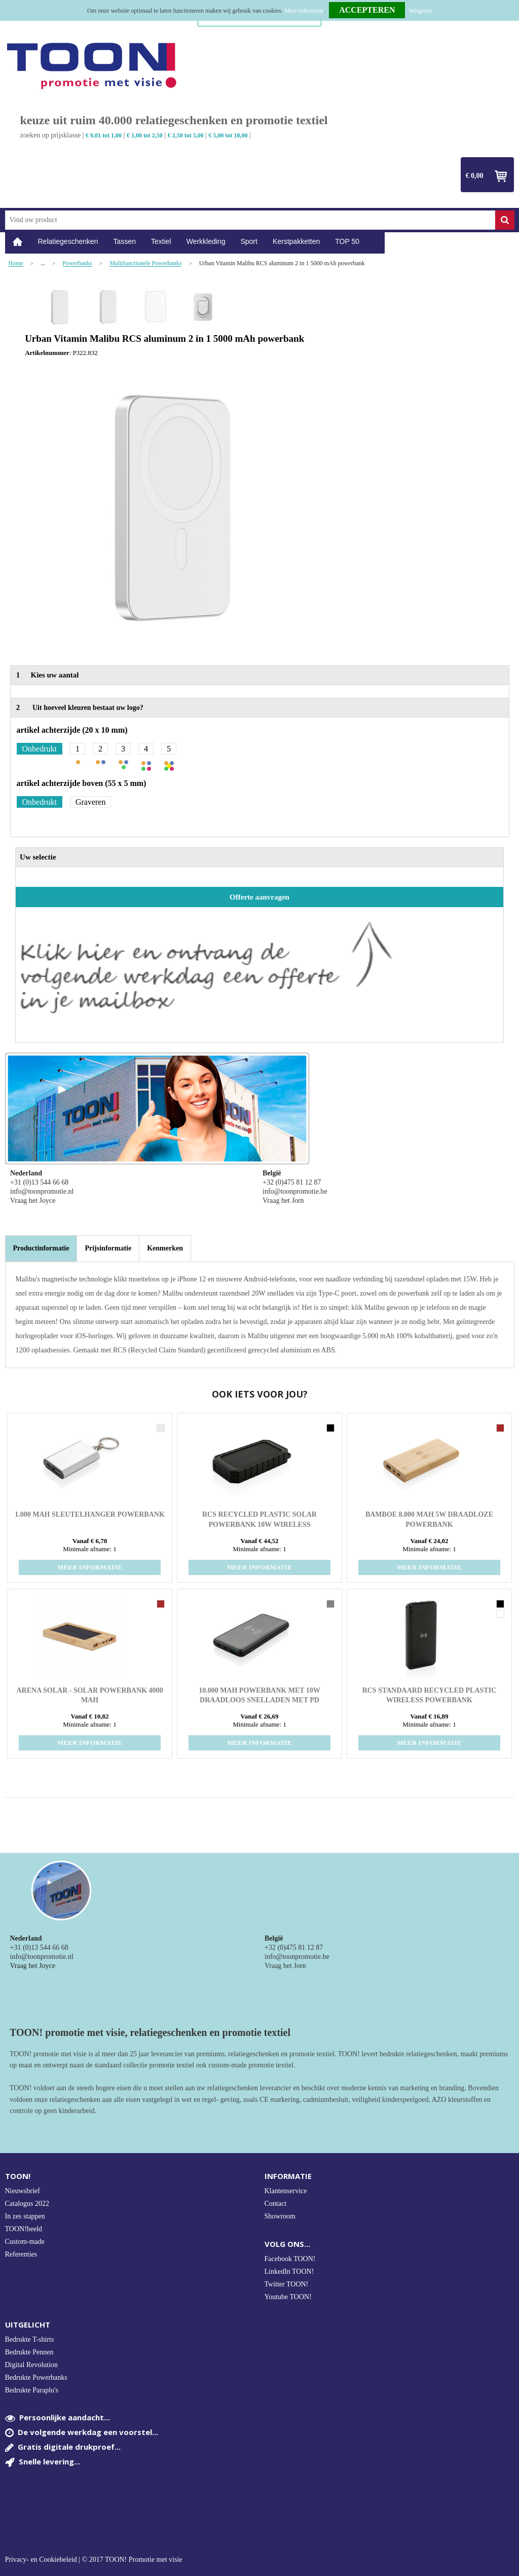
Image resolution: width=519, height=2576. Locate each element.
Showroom (280, 2216)
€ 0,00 (475, 176)
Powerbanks (77, 263)
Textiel (161, 241)
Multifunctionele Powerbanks (145, 263)
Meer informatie (304, 10)
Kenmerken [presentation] (165, 1248)
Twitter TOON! (287, 2284)
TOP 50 (347, 241)
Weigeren (420, 10)
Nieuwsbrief (22, 2191)
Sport (248, 241)
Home (17, 242)
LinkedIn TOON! (289, 2271)
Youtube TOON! (288, 2297)
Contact (276, 2203)
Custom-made (25, 2241)
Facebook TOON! (290, 2259)
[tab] (41, 1248)
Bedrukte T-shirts (29, 2339)
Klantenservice (286, 2191)
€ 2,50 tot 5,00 (186, 135)
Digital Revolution (31, 2365)
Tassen (125, 241)
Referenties (21, 2254)
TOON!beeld (24, 2229)
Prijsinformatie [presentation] (108, 1248)
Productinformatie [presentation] (41, 1248)
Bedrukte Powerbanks (36, 2377)
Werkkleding (206, 241)
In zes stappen (25, 2216)
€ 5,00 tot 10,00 (228, 135)
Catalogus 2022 (27, 2203)
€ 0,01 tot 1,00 (104, 135)
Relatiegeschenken (68, 241)
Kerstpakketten (296, 241)
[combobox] (250, 220)
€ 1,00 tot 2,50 (145, 135)
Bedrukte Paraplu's (32, 2390)
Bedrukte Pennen (29, 2352)
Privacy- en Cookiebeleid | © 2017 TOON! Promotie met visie (93, 2559)
